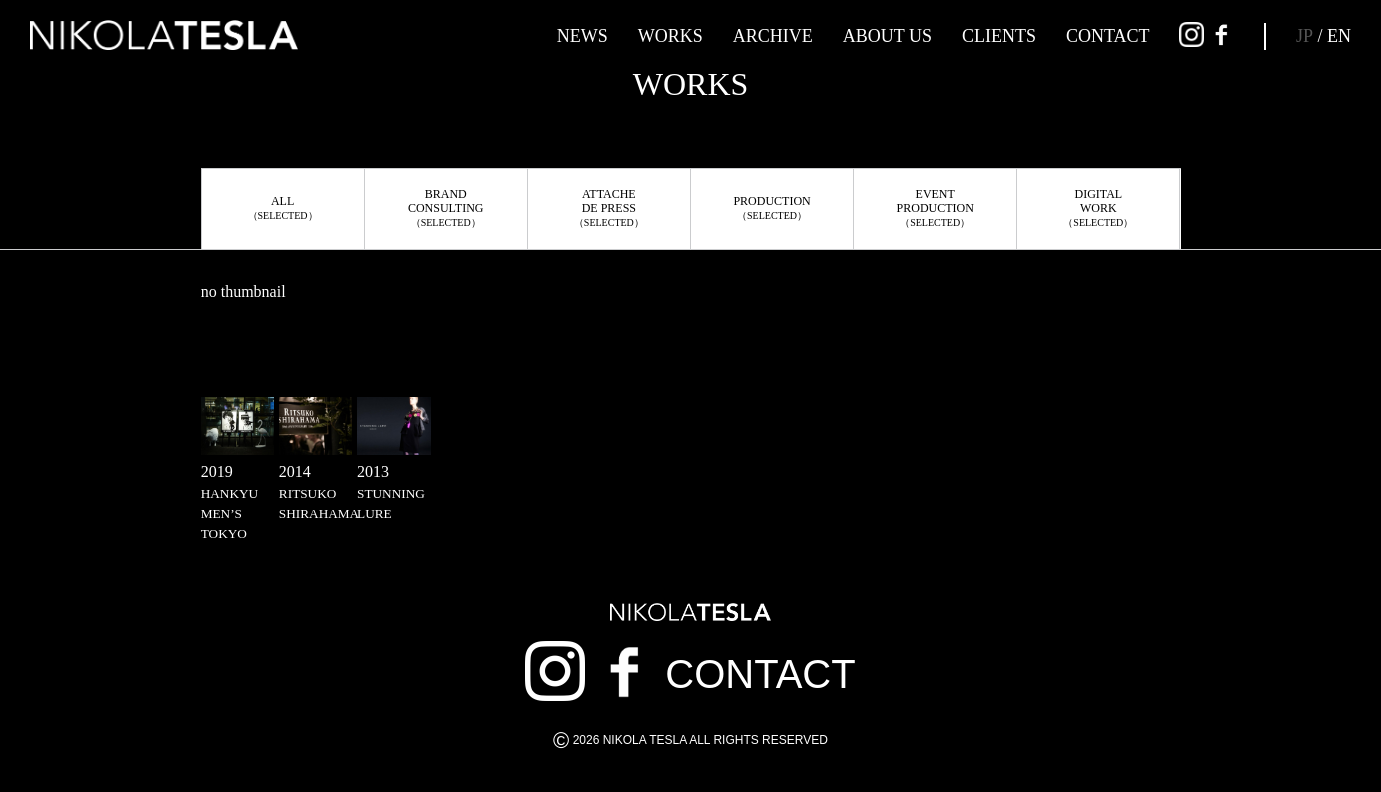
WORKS (670, 36)
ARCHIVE (773, 36)
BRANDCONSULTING (446, 207)
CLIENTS (999, 36)
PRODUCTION (771, 207)
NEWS (582, 36)
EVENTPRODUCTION (935, 207)
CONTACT (1108, 36)
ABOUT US (887, 36)
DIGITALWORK (1098, 207)
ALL (283, 207)
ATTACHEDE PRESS (609, 207)
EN (1339, 36)
